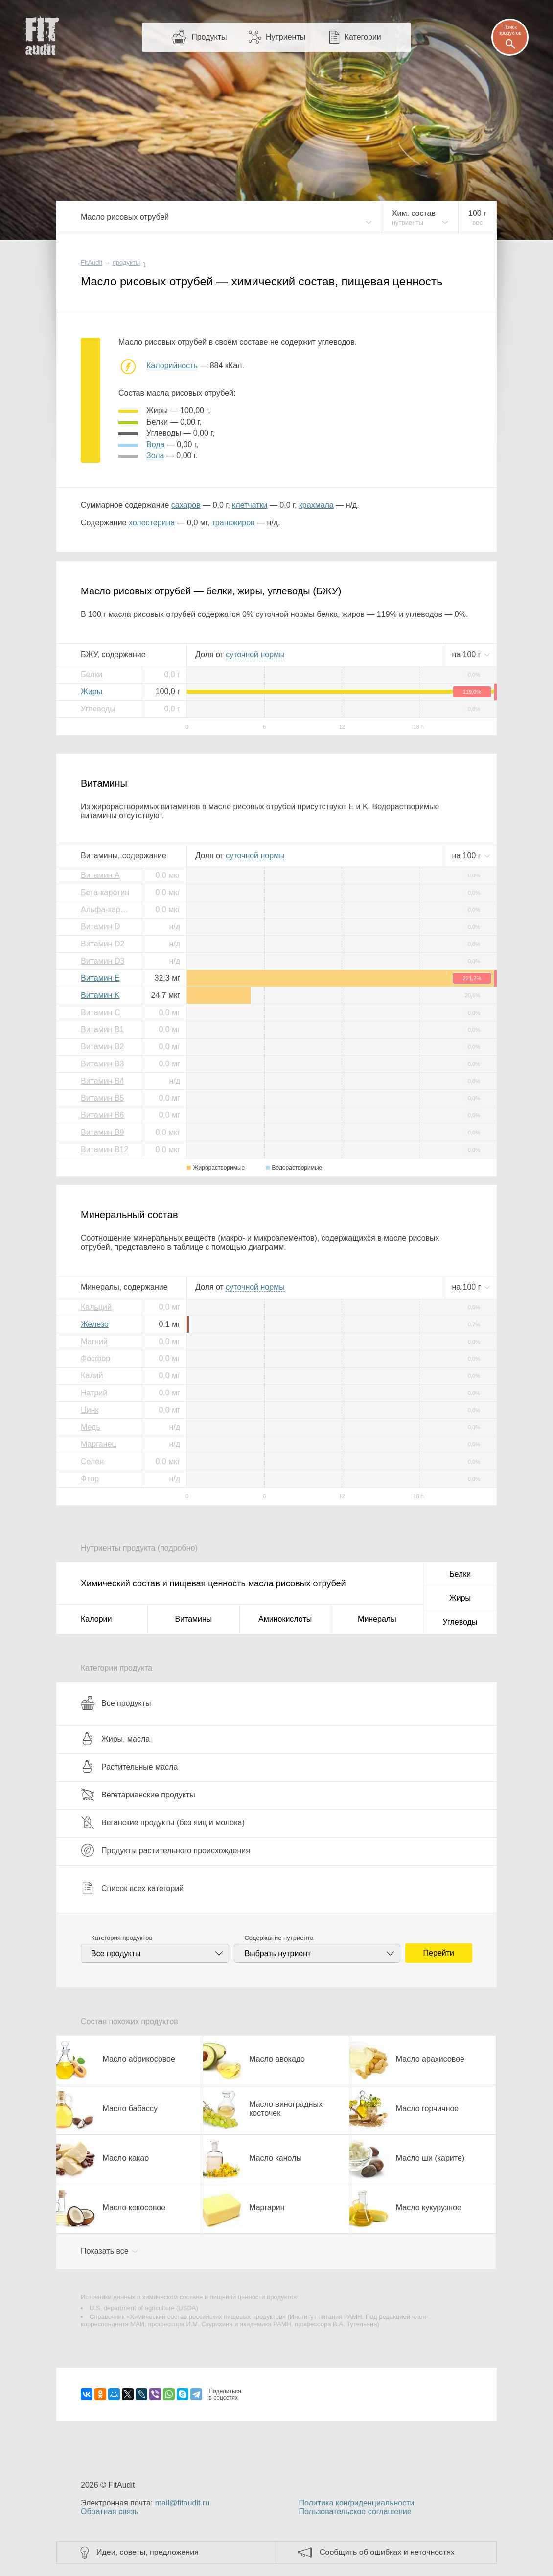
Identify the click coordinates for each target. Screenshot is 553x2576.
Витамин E (100, 978)
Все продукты (116, 1703)
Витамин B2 (102, 1046)
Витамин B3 (102, 1064)
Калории (96, 1619)
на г (467, 654)
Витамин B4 (102, 1081)
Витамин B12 (104, 1149)
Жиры (91, 691)
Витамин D (100, 926)
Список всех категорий (132, 1888)
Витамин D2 (102, 944)
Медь (90, 1427)
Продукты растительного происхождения (165, 1850)
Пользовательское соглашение (355, 2511)
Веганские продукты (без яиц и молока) (163, 1822)
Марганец (98, 1444)
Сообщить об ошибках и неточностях (387, 2552)
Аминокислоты (285, 1619)
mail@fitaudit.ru (182, 2503)
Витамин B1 (102, 1029)
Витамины (193, 1619)
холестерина (152, 523)
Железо (95, 1324)
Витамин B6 (102, 1115)
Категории (363, 37)
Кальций (96, 1307)
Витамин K (100, 995)
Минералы (377, 1619)
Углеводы (98, 709)
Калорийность (172, 365)
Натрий (94, 1393)
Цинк (90, 1410)
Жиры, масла (115, 1739)
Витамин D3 (102, 961)
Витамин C (100, 1012)
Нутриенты (285, 37)
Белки (91, 674)
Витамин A (100, 875)
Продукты (209, 37)
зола (155, 455)
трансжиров (233, 523)
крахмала (316, 505)
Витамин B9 (102, 1132)
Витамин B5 (102, 1098)
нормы (255, 654)
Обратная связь (109, 2511)
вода (155, 444)
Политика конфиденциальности (356, 2503)
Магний (94, 1341)
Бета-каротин (105, 892)
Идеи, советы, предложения (147, 2552)
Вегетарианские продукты (138, 1794)
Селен (92, 1461)
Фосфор (95, 1358)
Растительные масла (129, 1766)
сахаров (186, 505)
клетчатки (249, 505)
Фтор (90, 1478)
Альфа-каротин (108, 909)
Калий (92, 1375)
